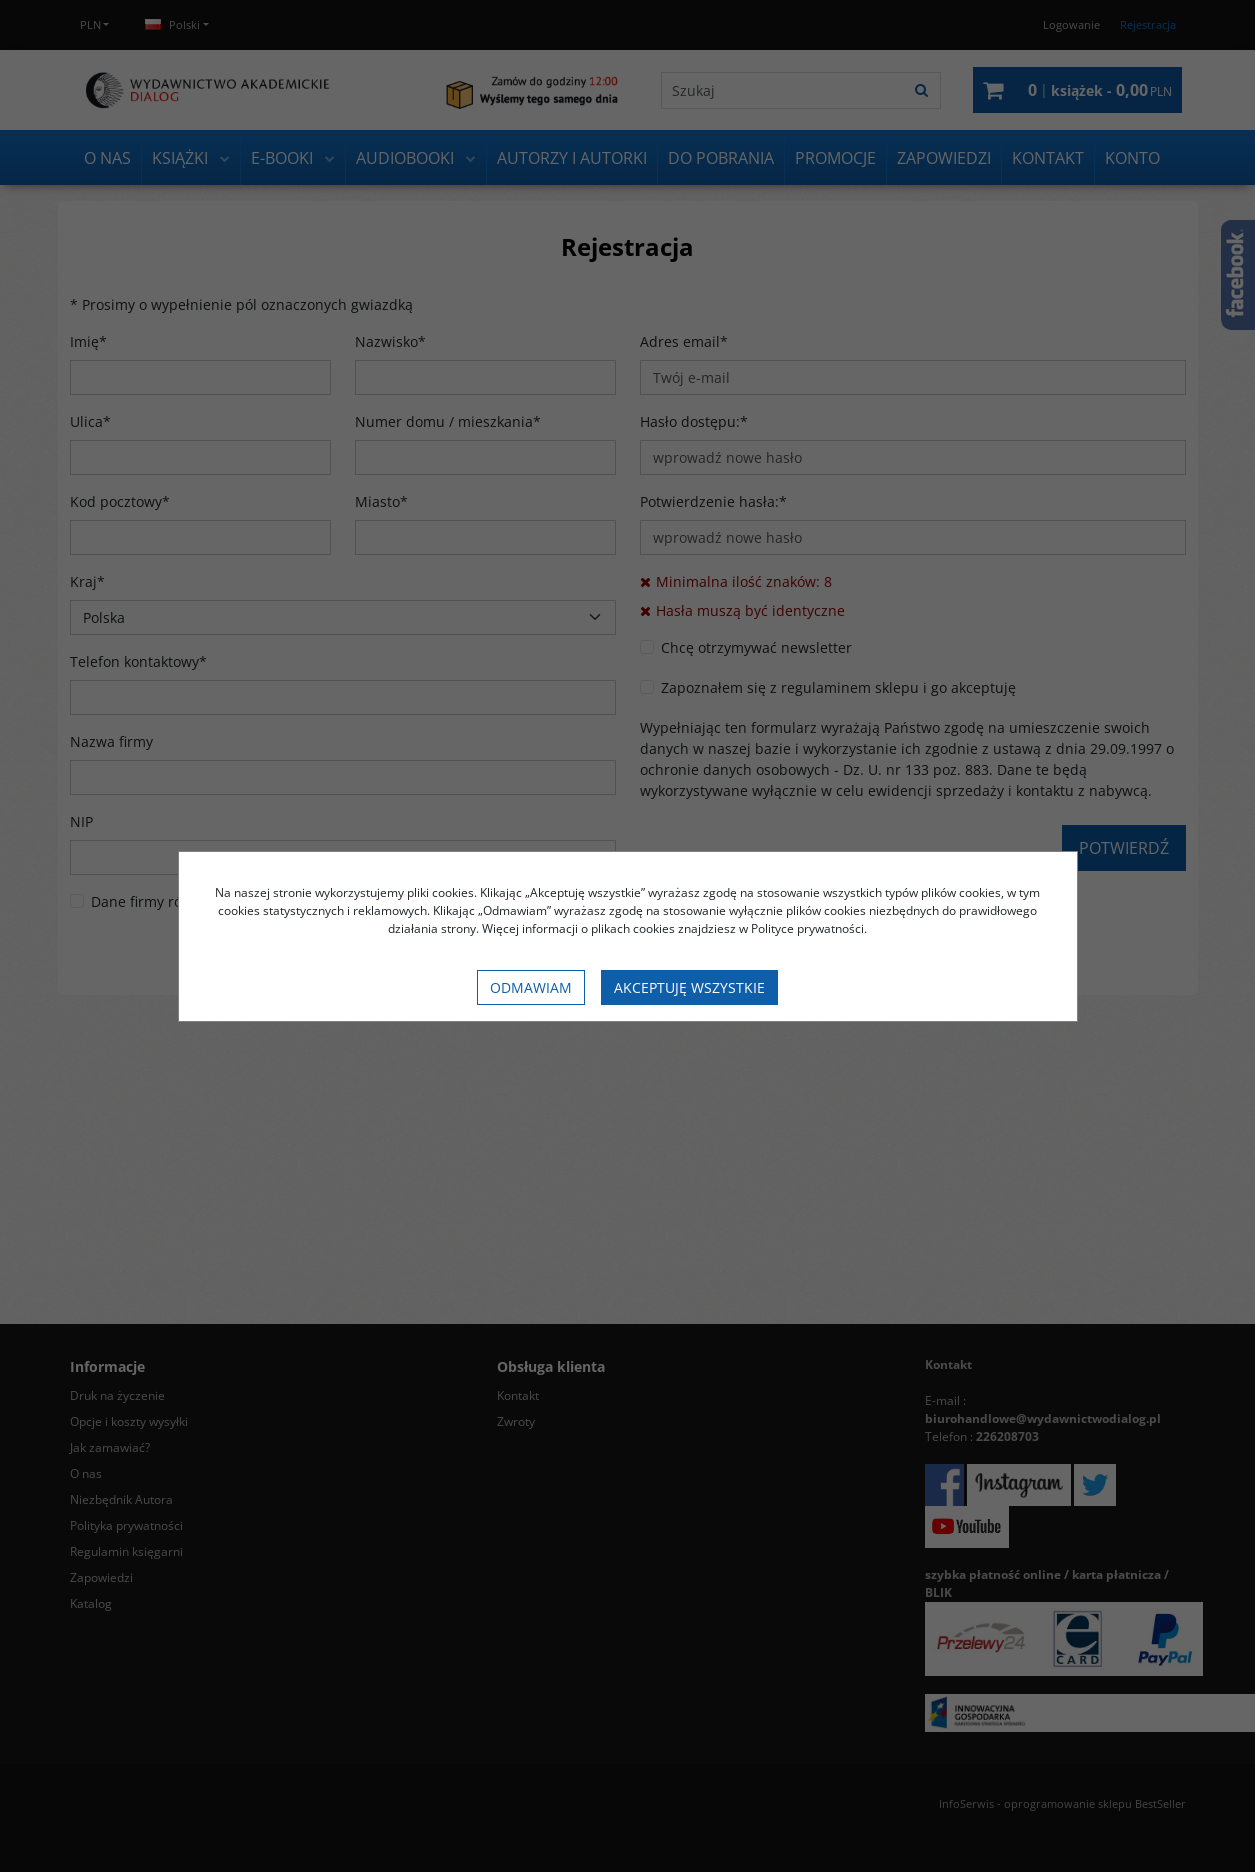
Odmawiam (531, 987)
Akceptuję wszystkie (689, 987)
